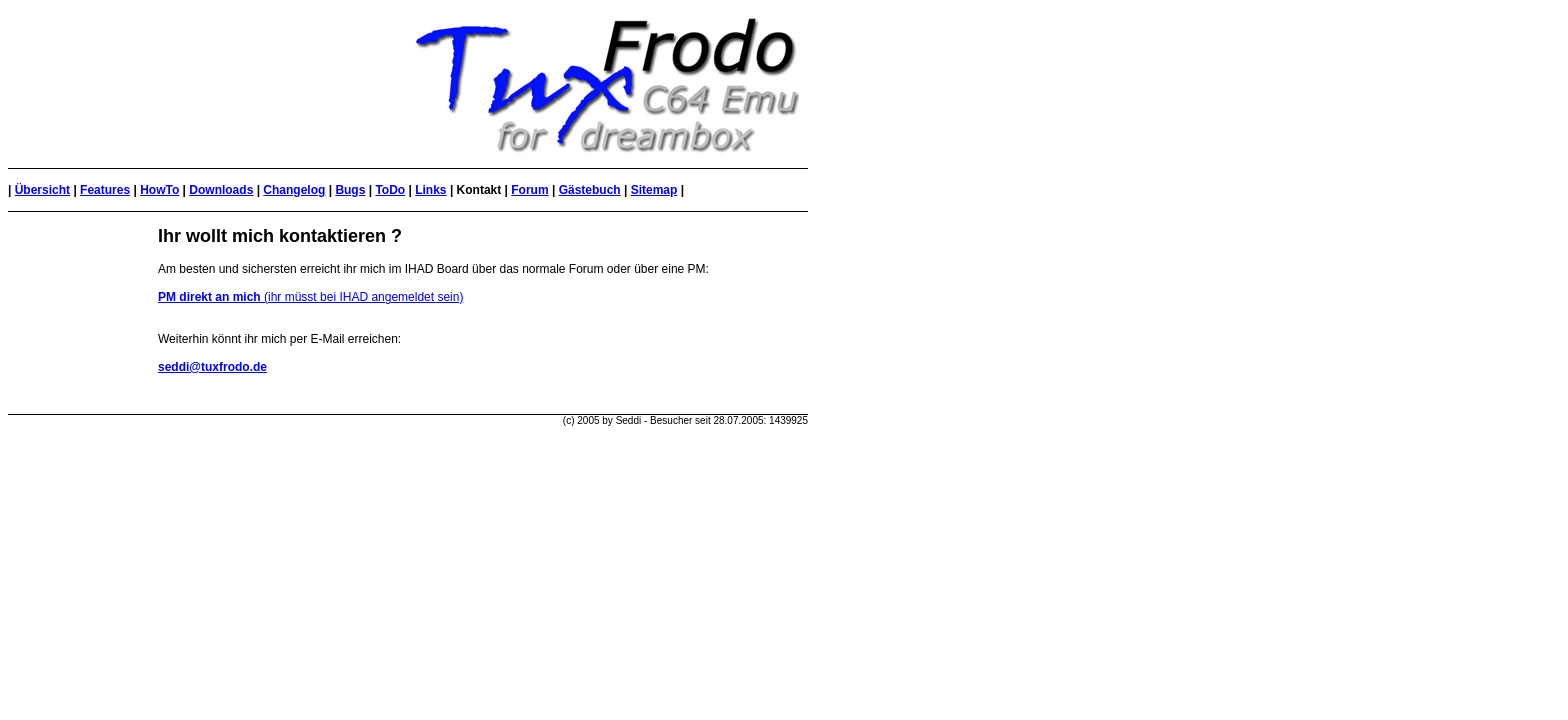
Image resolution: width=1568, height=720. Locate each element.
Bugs (350, 190)
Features (105, 190)
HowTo (159, 190)
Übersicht (42, 190)
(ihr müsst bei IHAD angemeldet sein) (310, 297)
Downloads (221, 190)
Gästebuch (590, 190)
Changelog (294, 190)
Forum (529, 190)
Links (430, 190)
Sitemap (654, 190)
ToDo (390, 190)
